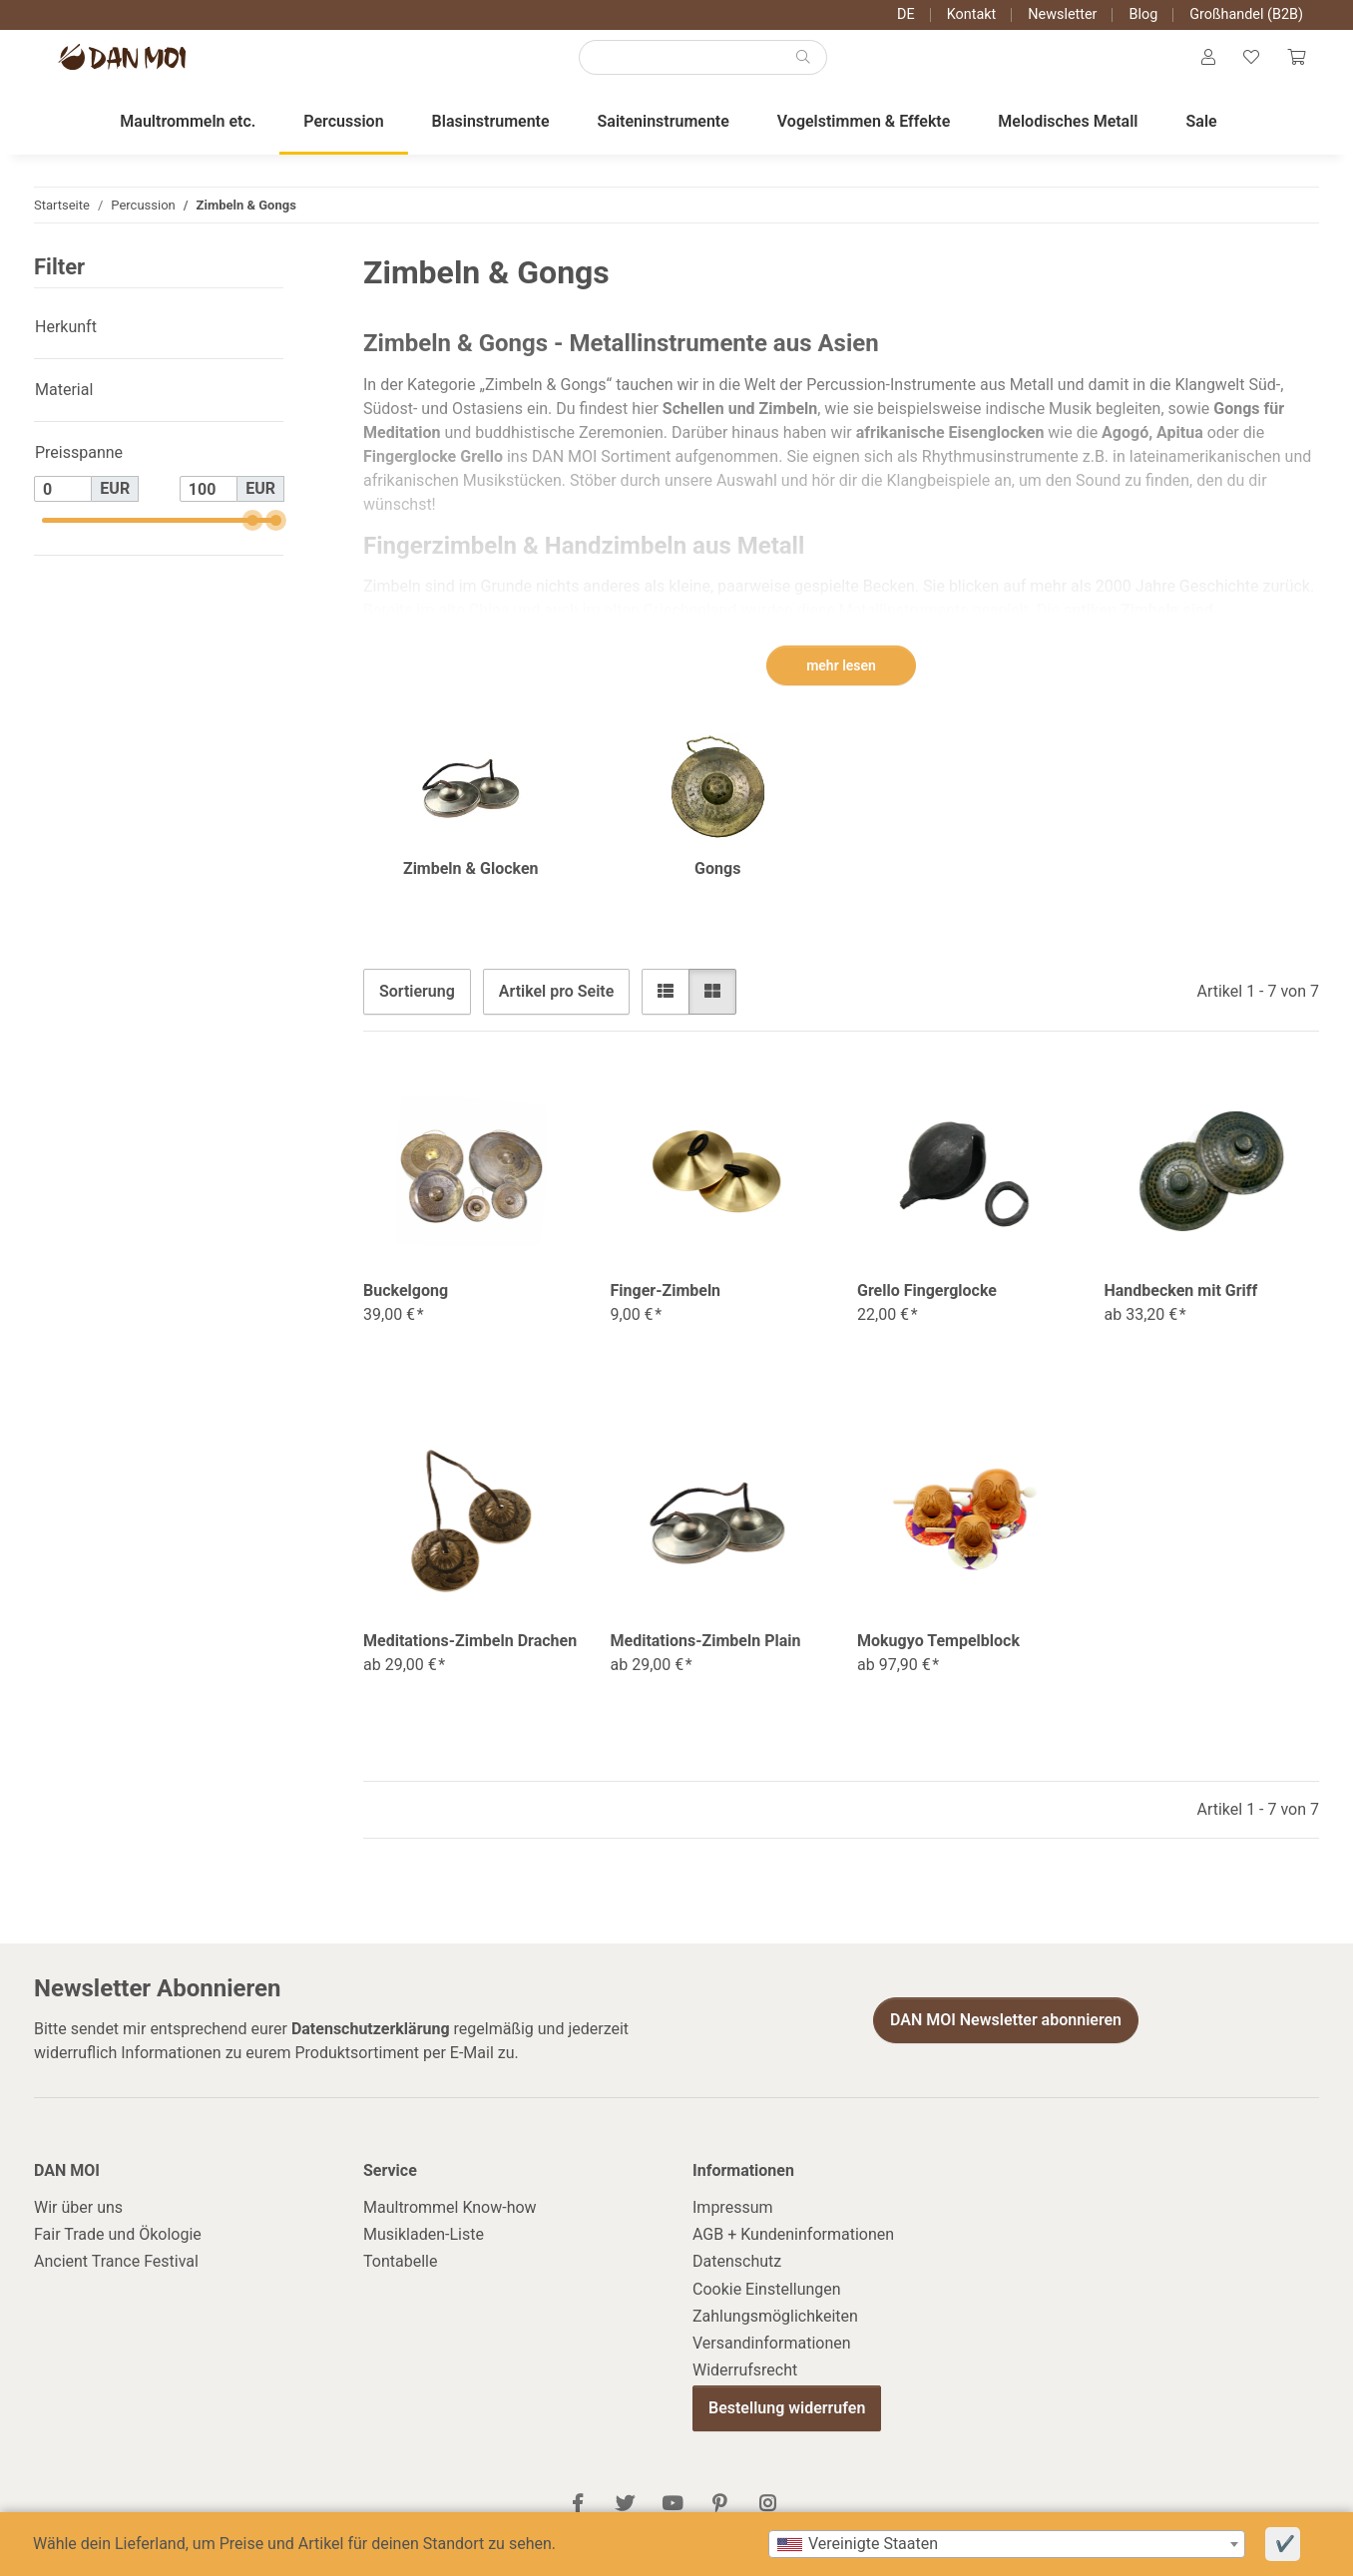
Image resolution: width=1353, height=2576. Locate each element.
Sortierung (417, 1007)
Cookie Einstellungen (766, 2305)
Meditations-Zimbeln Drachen (470, 1656)
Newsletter (1062, 14)
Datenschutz (736, 2277)
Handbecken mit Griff (1181, 1306)
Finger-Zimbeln (666, 1306)
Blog (1142, 14)
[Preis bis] (208, 505)
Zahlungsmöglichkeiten (775, 2332)
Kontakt (972, 14)
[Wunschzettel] (1245, 66)
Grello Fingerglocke (927, 1306)
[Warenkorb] (1294, 66)
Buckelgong (405, 1306)
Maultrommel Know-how (450, 2223)
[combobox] (1006, 2544)
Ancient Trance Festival (116, 2277)
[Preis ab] (63, 505)
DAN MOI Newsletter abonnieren (1006, 2035)
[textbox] (1006, 2544)
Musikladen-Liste (423, 2250)
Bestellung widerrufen (786, 2423)
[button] (1198, 66)
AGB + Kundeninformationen (793, 2250)
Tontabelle (400, 2277)
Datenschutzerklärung (370, 2044)
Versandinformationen (771, 2359)
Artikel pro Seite (556, 1007)
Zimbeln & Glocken (471, 884)
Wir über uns (78, 2223)
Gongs (717, 884)
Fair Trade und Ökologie (118, 2250)
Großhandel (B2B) (1246, 14)
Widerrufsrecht (744, 2385)
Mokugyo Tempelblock (938, 1656)
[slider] (251, 536)
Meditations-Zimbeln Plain (706, 1656)
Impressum (732, 2223)
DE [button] (906, 14)
